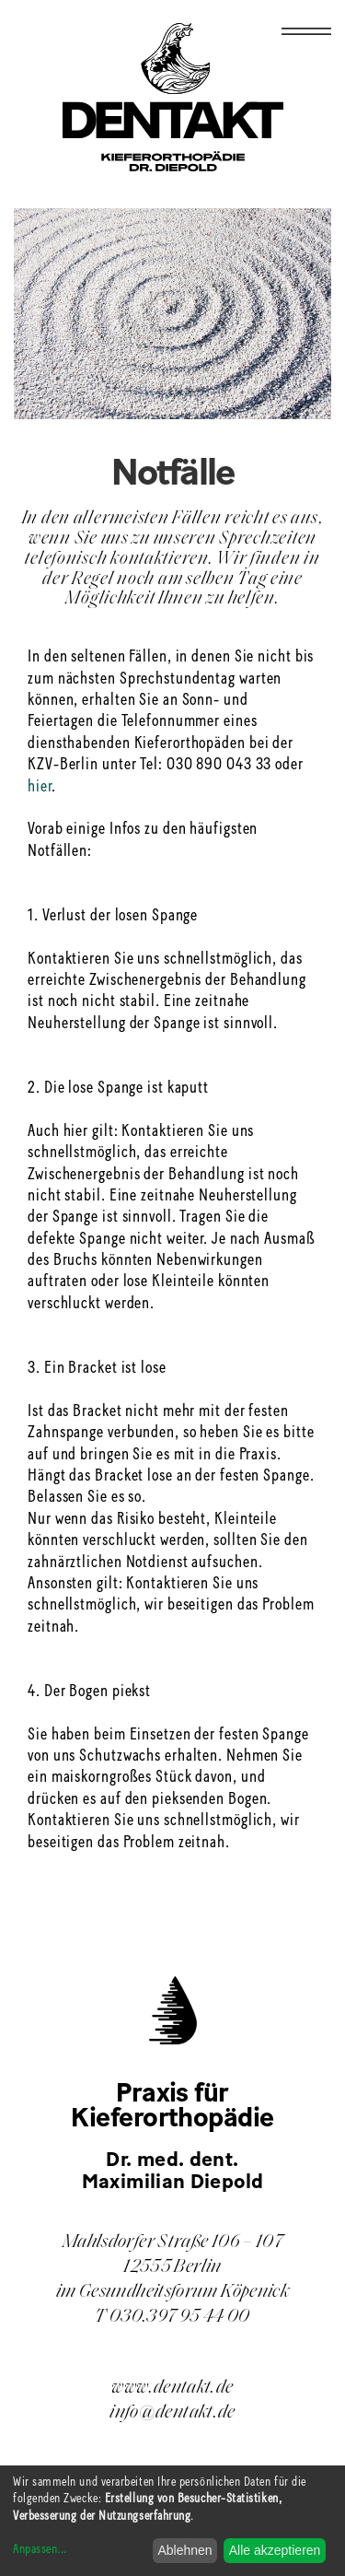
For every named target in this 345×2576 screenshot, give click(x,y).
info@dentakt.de (172, 2412)
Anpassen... (40, 2550)
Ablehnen (184, 2550)
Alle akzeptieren (275, 2550)
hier (40, 787)
